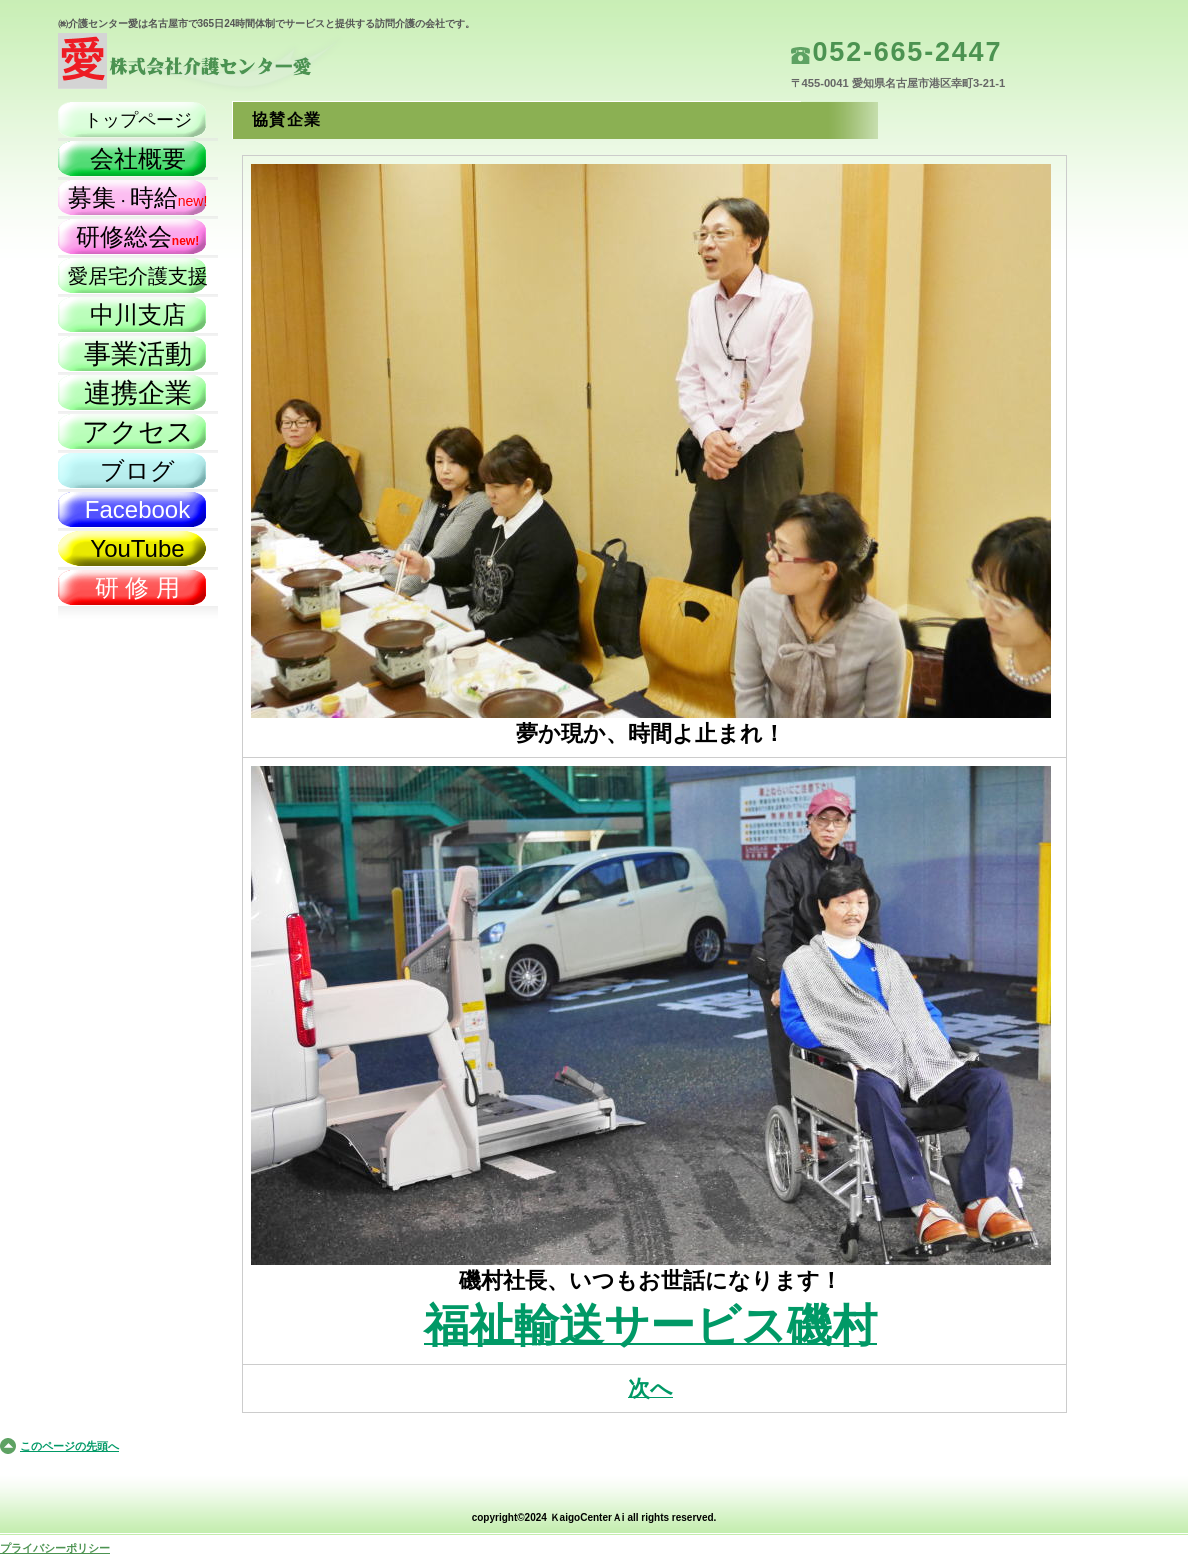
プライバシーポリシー (55, 1548)
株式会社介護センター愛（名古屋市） (258, 65)
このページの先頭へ (69, 1446)
